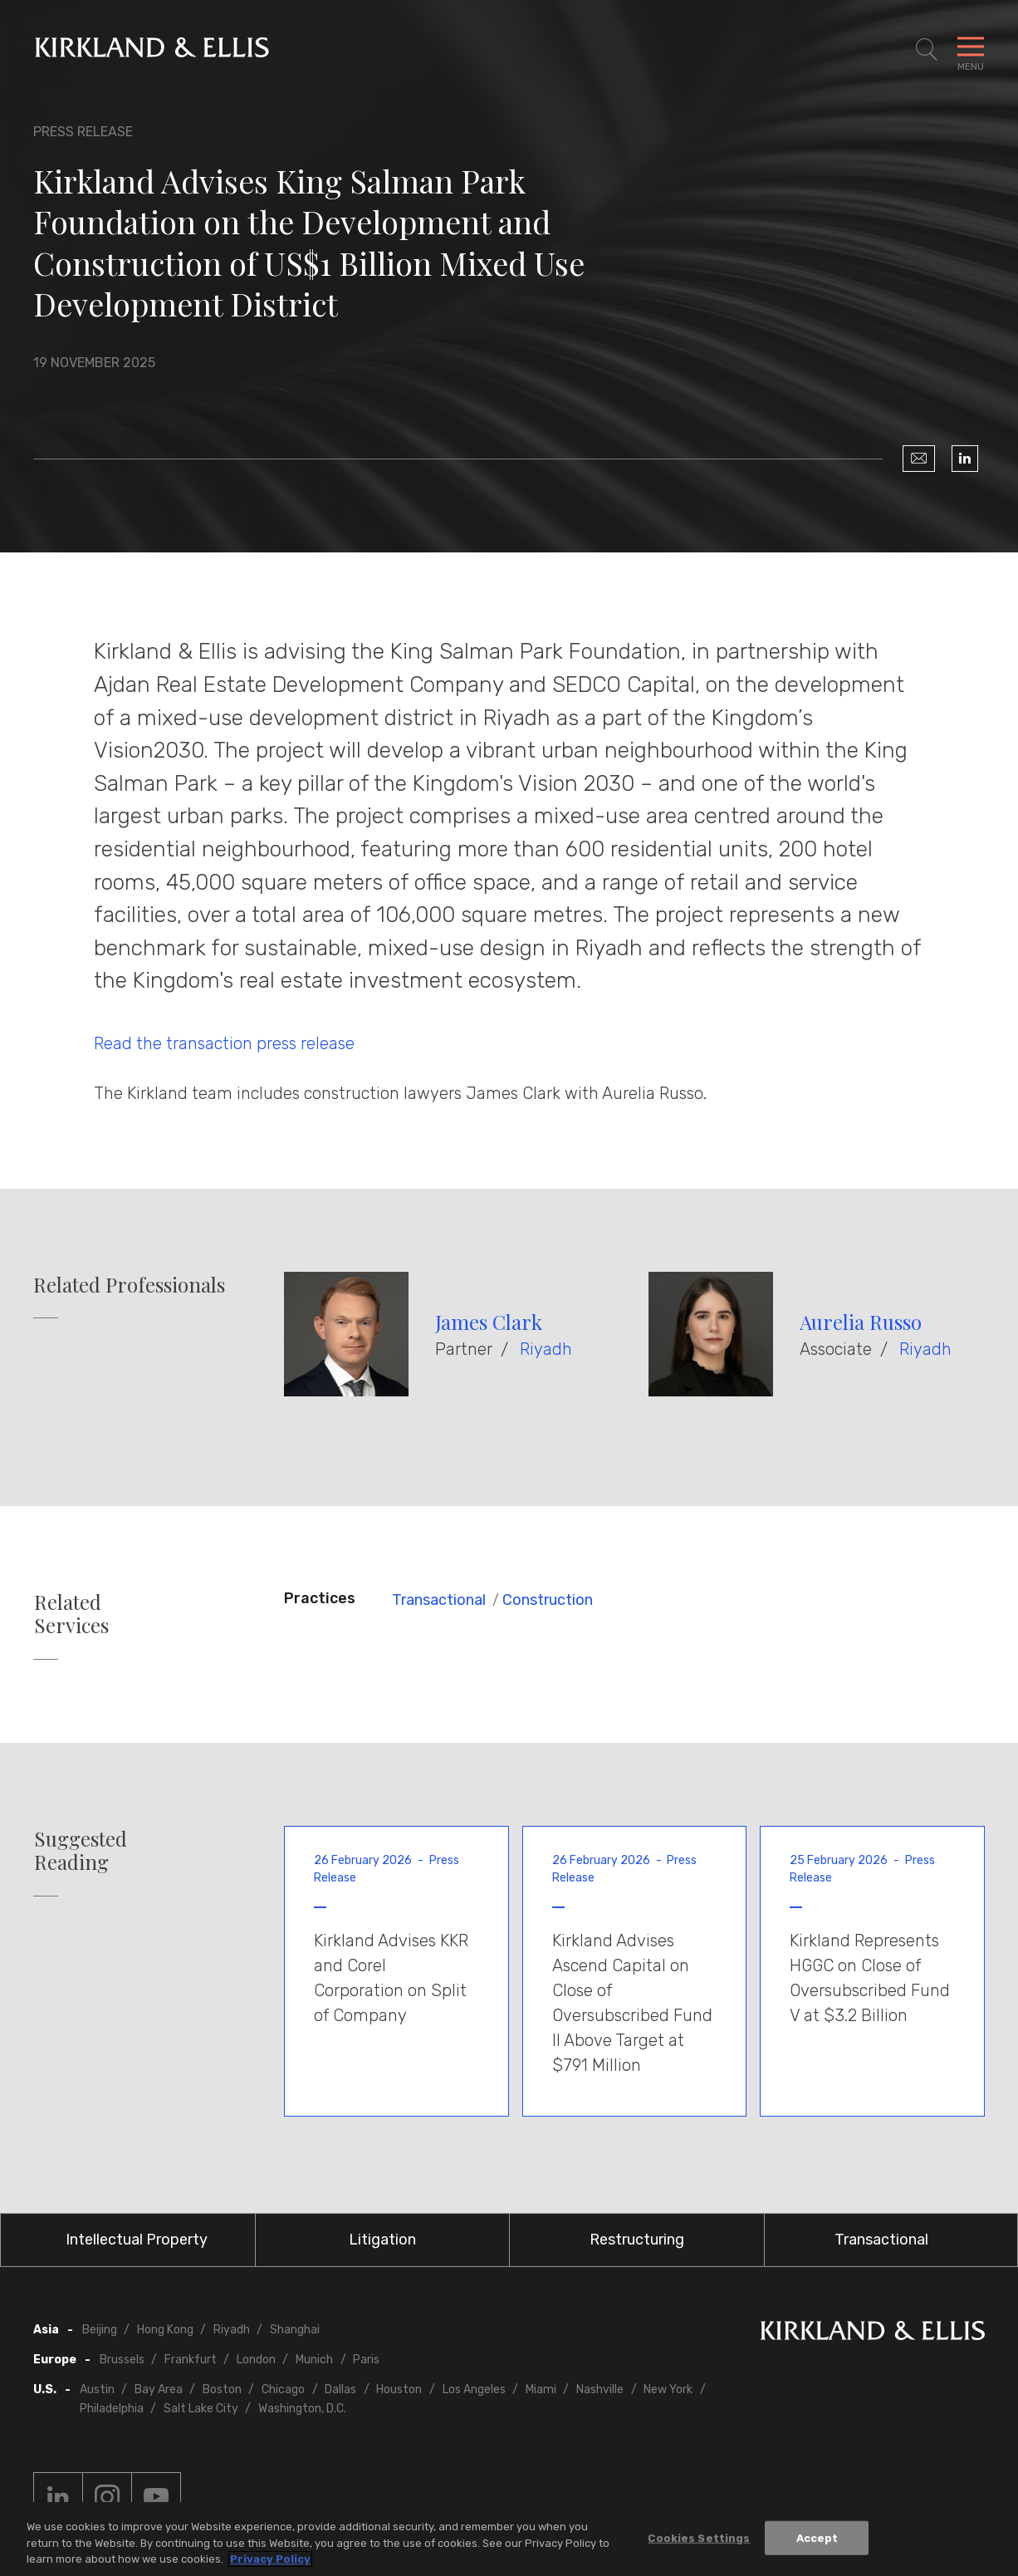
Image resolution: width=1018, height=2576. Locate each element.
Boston (222, 2389)
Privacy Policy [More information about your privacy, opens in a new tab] (270, 2560)
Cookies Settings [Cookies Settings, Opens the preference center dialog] (699, 2539)
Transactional (439, 1600)
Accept (817, 2539)
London (256, 2360)
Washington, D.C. (302, 2409)
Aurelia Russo (861, 1321)
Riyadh (546, 1349)
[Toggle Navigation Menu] (971, 49)
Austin (97, 2389)
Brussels (122, 2360)
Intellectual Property (137, 2239)
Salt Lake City (201, 2409)
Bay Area (159, 2389)
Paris (366, 2360)
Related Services (71, 1614)
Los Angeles (474, 2389)
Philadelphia (112, 2409)
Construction (547, 1600)
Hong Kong (165, 2330)
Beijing (99, 2330)
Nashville (600, 2389)
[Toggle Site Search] (926, 49)
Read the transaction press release (224, 1043)
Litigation (382, 2239)
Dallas (340, 2389)
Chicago (283, 2389)
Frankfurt (190, 2360)
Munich (314, 2360)
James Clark (488, 1321)
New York (668, 2389)
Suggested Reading (80, 1851)
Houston (399, 2389)
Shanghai (295, 2330)
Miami (541, 2389)
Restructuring (637, 2239)
